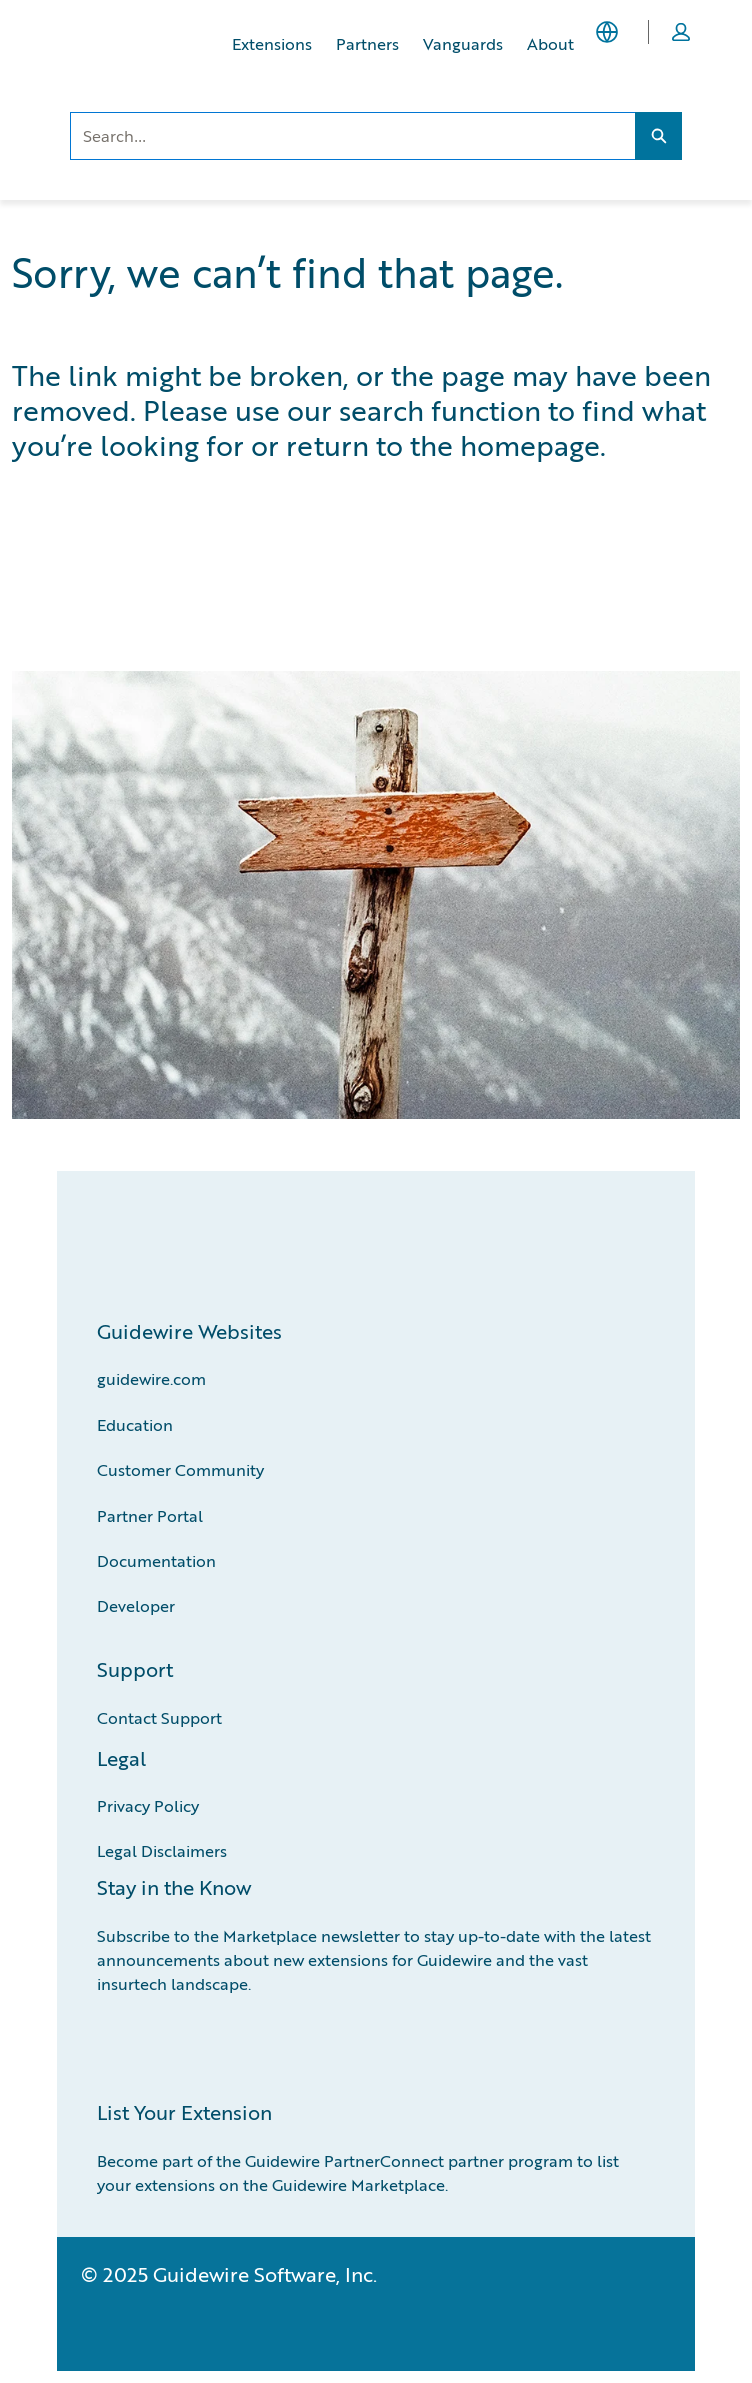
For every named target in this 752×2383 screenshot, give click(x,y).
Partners (367, 43)
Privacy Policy (148, 1805)
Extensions (272, 43)
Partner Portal (150, 1515)
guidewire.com (151, 1378)
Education (135, 1424)
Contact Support (159, 1717)
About (550, 43)
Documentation (156, 1560)
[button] (681, 32)
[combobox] (352, 136)
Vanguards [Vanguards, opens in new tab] (463, 43)
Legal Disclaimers (162, 1850)
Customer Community (180, 1469)
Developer (136, 1605)
